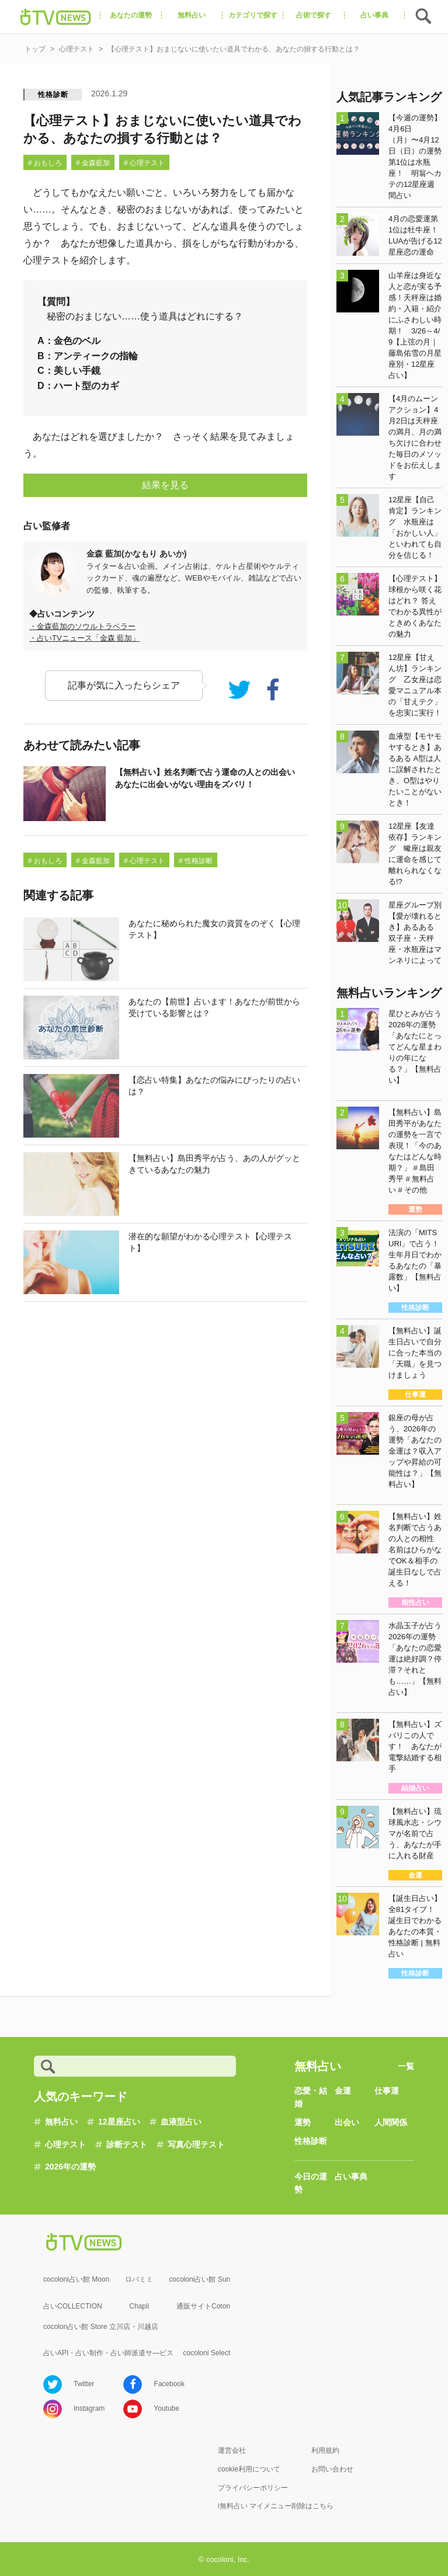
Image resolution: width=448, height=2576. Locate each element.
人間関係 (390, 2122)
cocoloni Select (206, 2353)
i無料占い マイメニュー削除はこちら (276, 2506)
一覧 (406, 2066)
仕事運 (386, 2090)
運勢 (302, 2122)
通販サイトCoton (203, 2306)
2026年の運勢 (70, 2166)
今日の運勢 (310, 2183)
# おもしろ (45, 163)
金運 (343, 2090)
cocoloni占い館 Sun (199, 2279)
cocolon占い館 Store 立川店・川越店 (100, 2327)
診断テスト (126, 2144)
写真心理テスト (196, 2144)
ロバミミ (139, 2279)
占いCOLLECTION (72, 2306)
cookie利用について (249, 2469)
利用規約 (325, 2450)
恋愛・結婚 (310, 2097)
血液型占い (181, 2121)
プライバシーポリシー (253, 2488)
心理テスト (65, 2144)
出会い (347, 2122)
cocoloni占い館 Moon (76, 2279)
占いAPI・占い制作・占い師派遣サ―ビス (108, 2353)
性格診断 (53, 95)
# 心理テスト (144, 163)
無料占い (61, 2121)
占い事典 (351, 2176)
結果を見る (165, 485)
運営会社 (232, 2450)
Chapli (139, 2306)
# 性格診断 (196, 861)
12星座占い (119, 2121)
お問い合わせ (332, 2469)
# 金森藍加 (93, 163)
